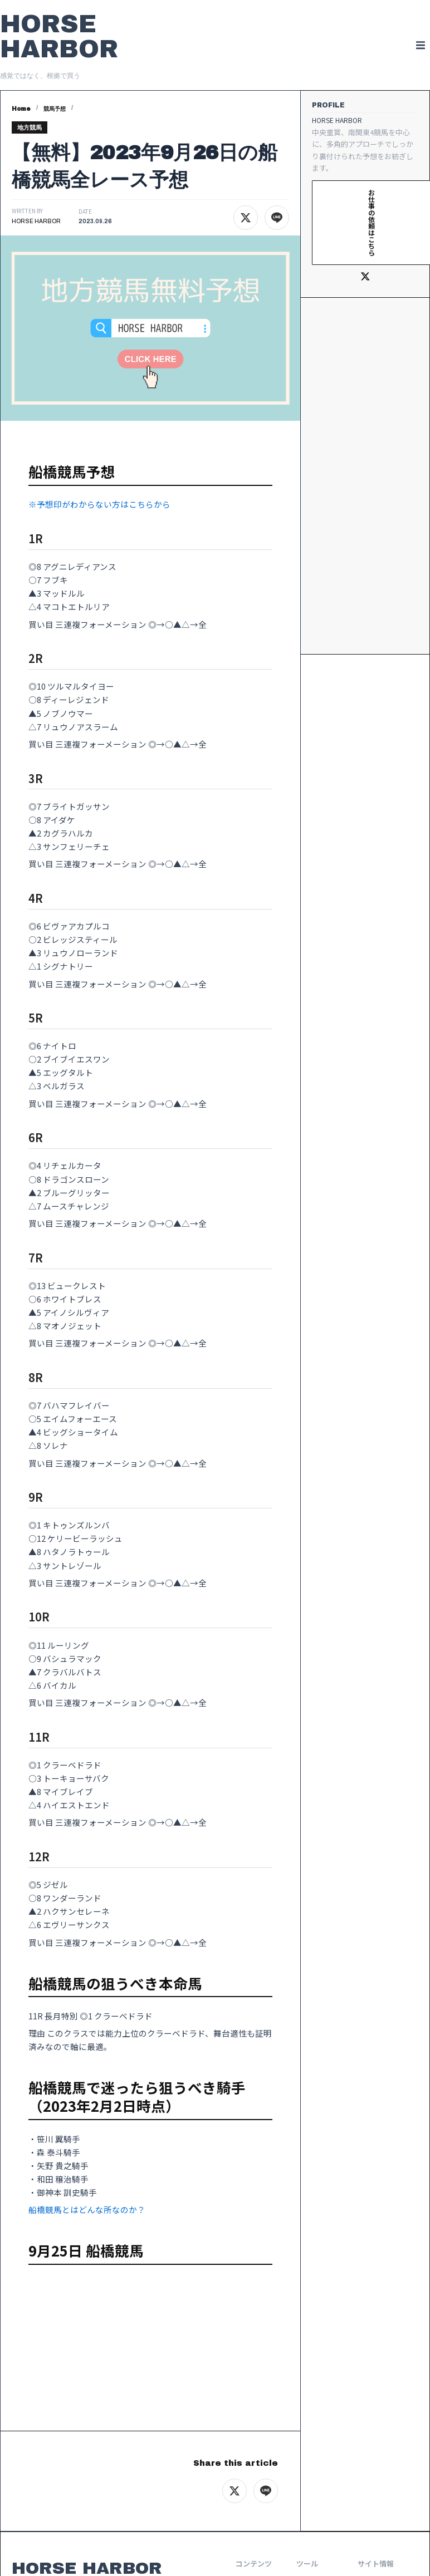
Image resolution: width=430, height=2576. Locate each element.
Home (21, 109)
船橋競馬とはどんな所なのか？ (86, 2209)
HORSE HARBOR (59, 36)
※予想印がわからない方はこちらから (99, 504)
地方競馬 (29, 127)
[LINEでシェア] (277, 217)
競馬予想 (54, 109)
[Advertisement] (364, 476)
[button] (420, 45)
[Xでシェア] (245, 217)
